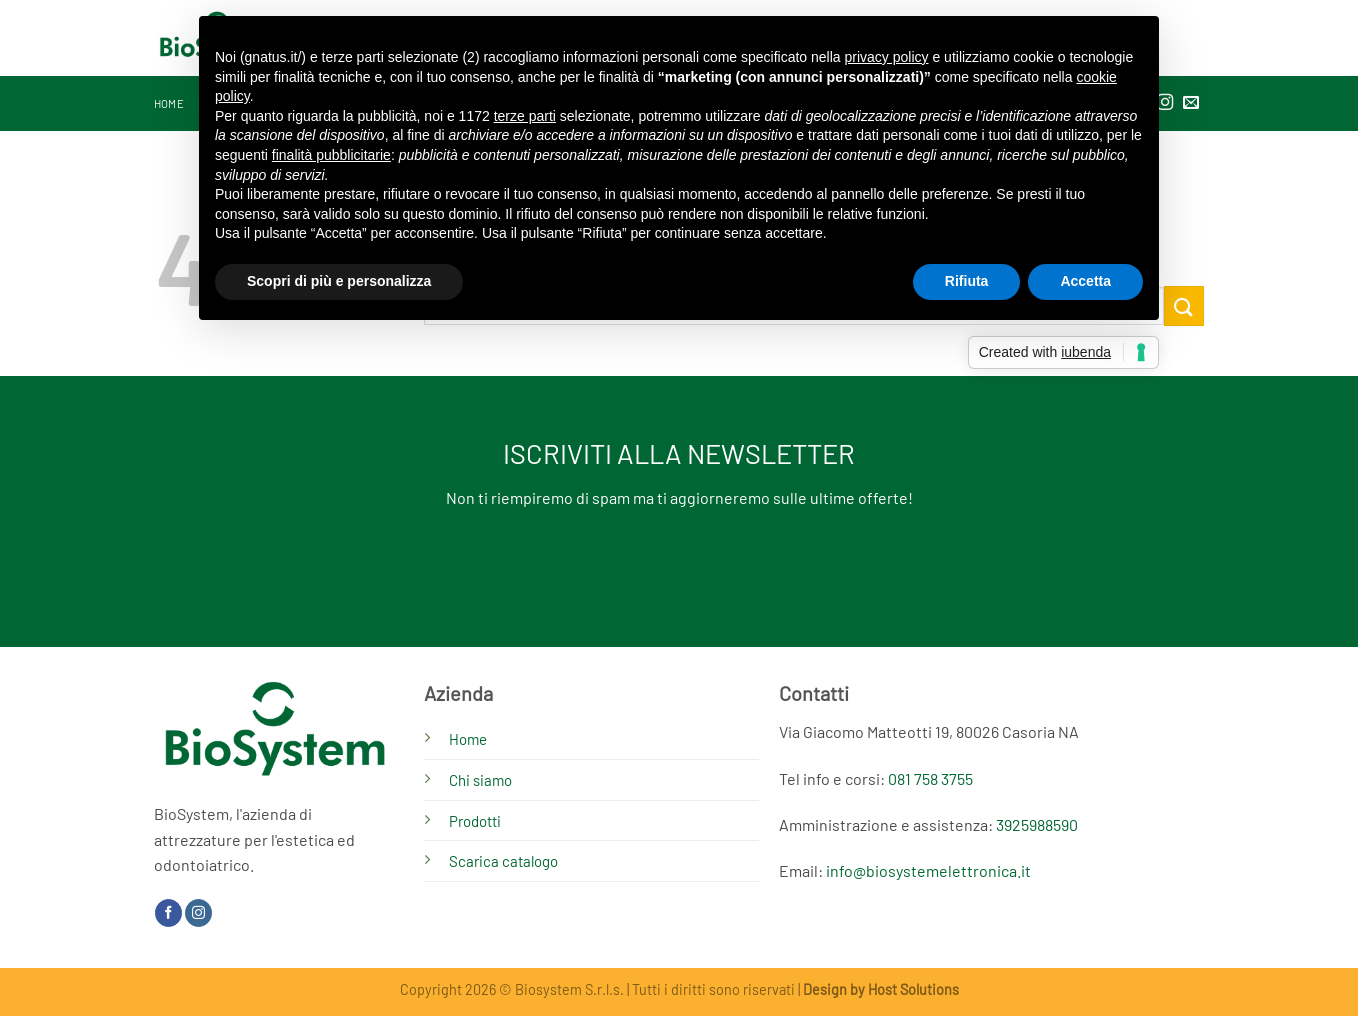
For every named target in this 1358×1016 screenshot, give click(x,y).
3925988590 (1037, 824)
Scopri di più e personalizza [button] (339, 281)
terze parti (525, 116)
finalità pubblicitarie (331, 155)
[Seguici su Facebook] (168, 913)
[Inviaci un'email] (1191, 103)
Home (169, 103)
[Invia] (1184, 305)
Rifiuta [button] (967, 281)
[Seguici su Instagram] (198, 913)
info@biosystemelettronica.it (928, 870)
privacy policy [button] (887, 57)
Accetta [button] (1085, 281)
